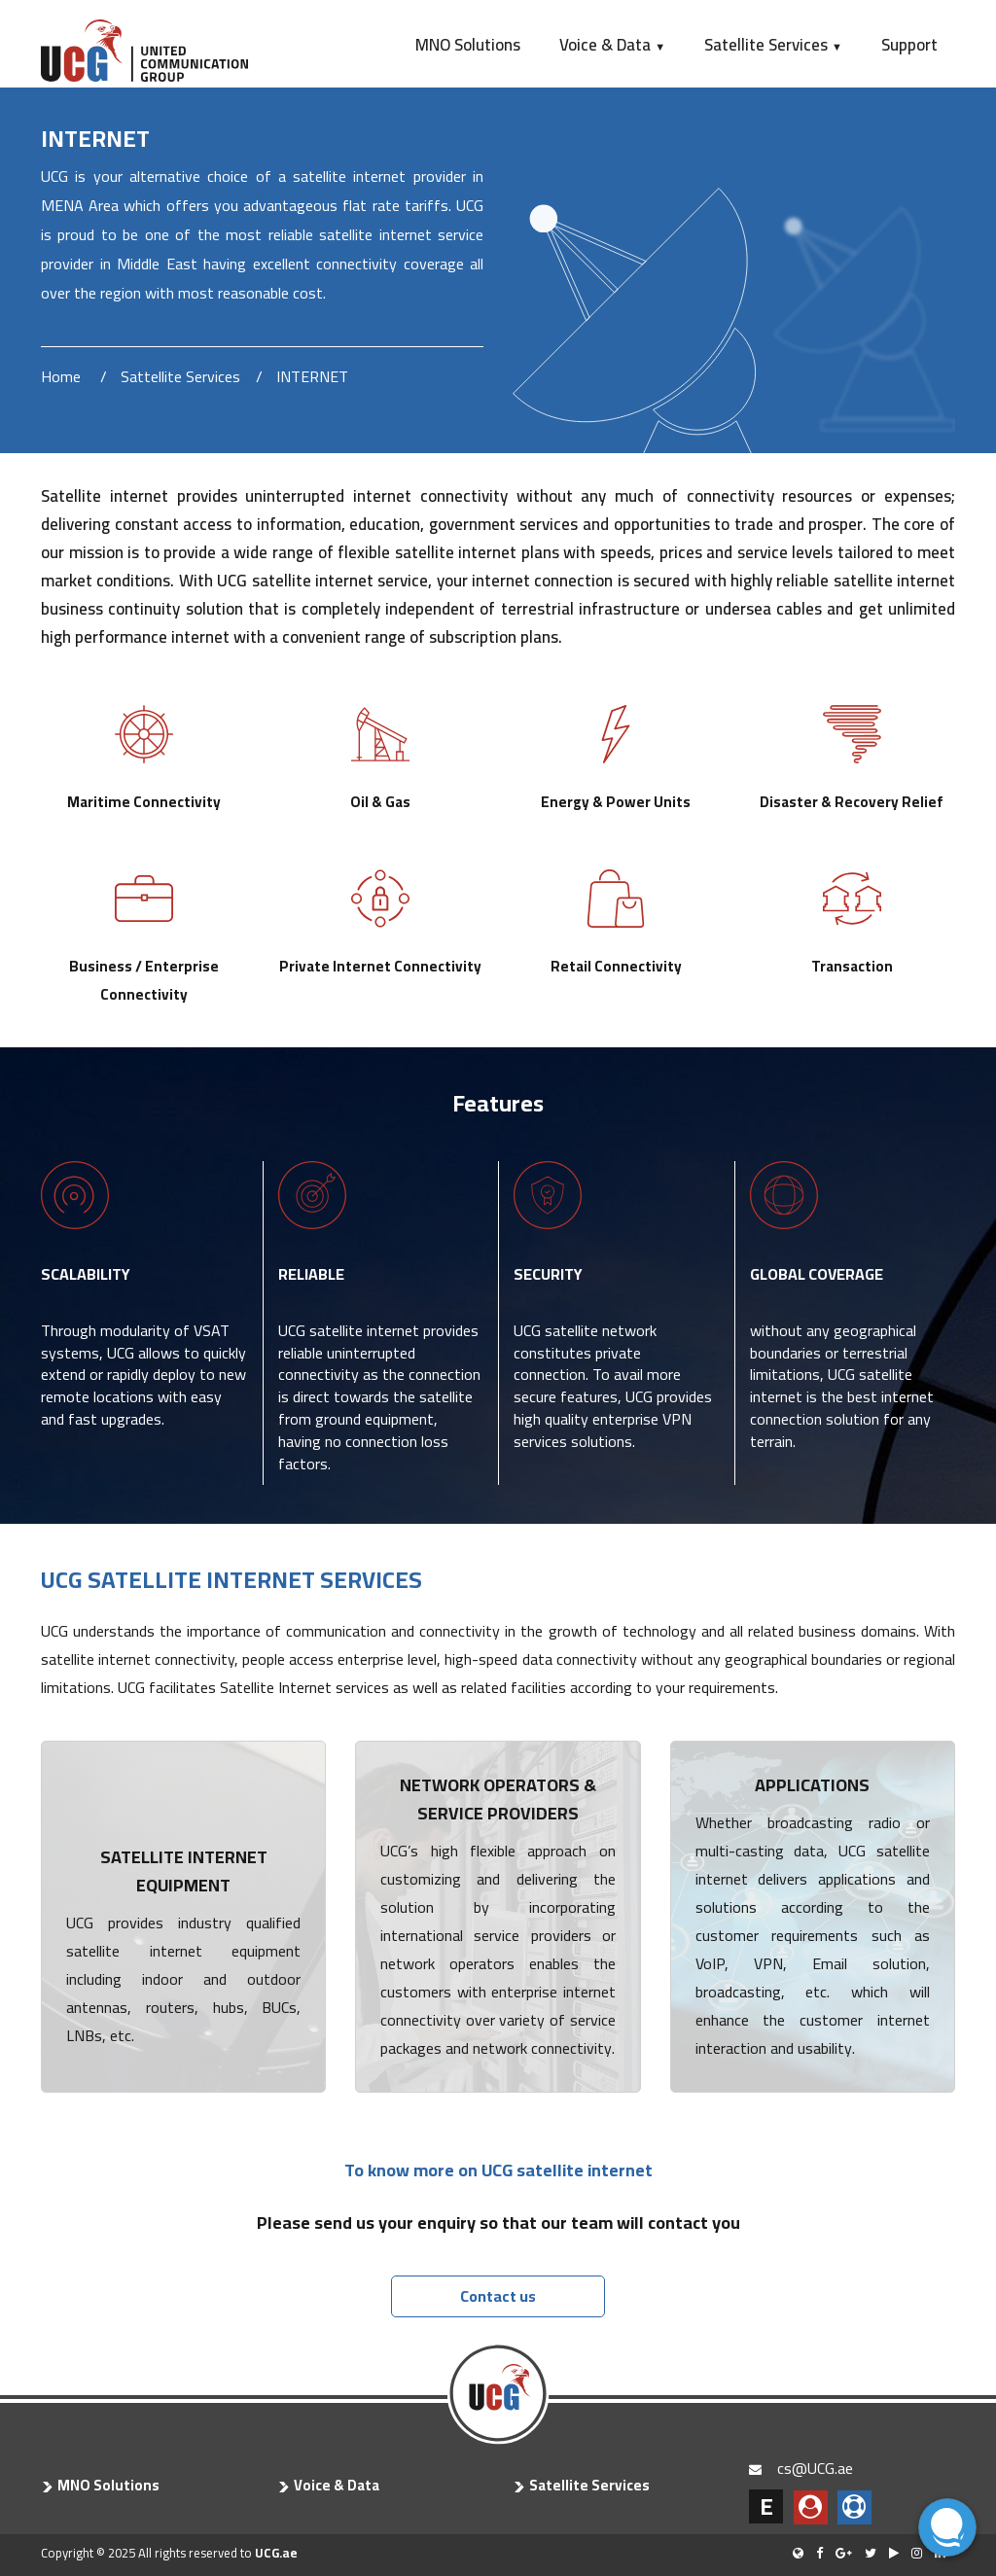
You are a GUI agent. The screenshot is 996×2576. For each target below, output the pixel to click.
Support (909, 44)
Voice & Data (612, 44)
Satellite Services (773, 44)
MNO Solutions (467, 44)
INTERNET (312, 376)
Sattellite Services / (192, 376)
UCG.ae (276, 2552)
